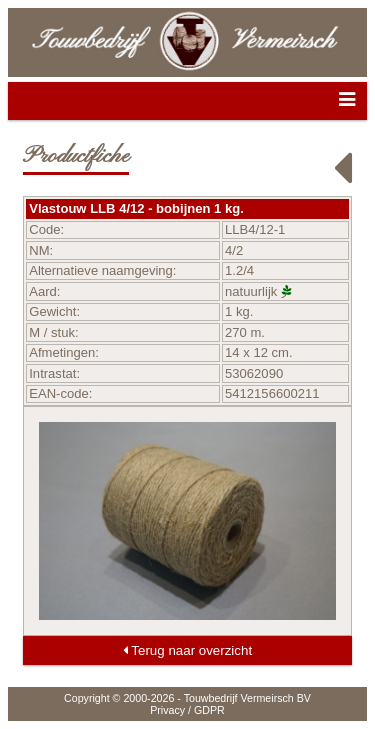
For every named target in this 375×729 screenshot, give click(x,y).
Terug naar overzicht (187, 650)
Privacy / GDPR (187, 710)
